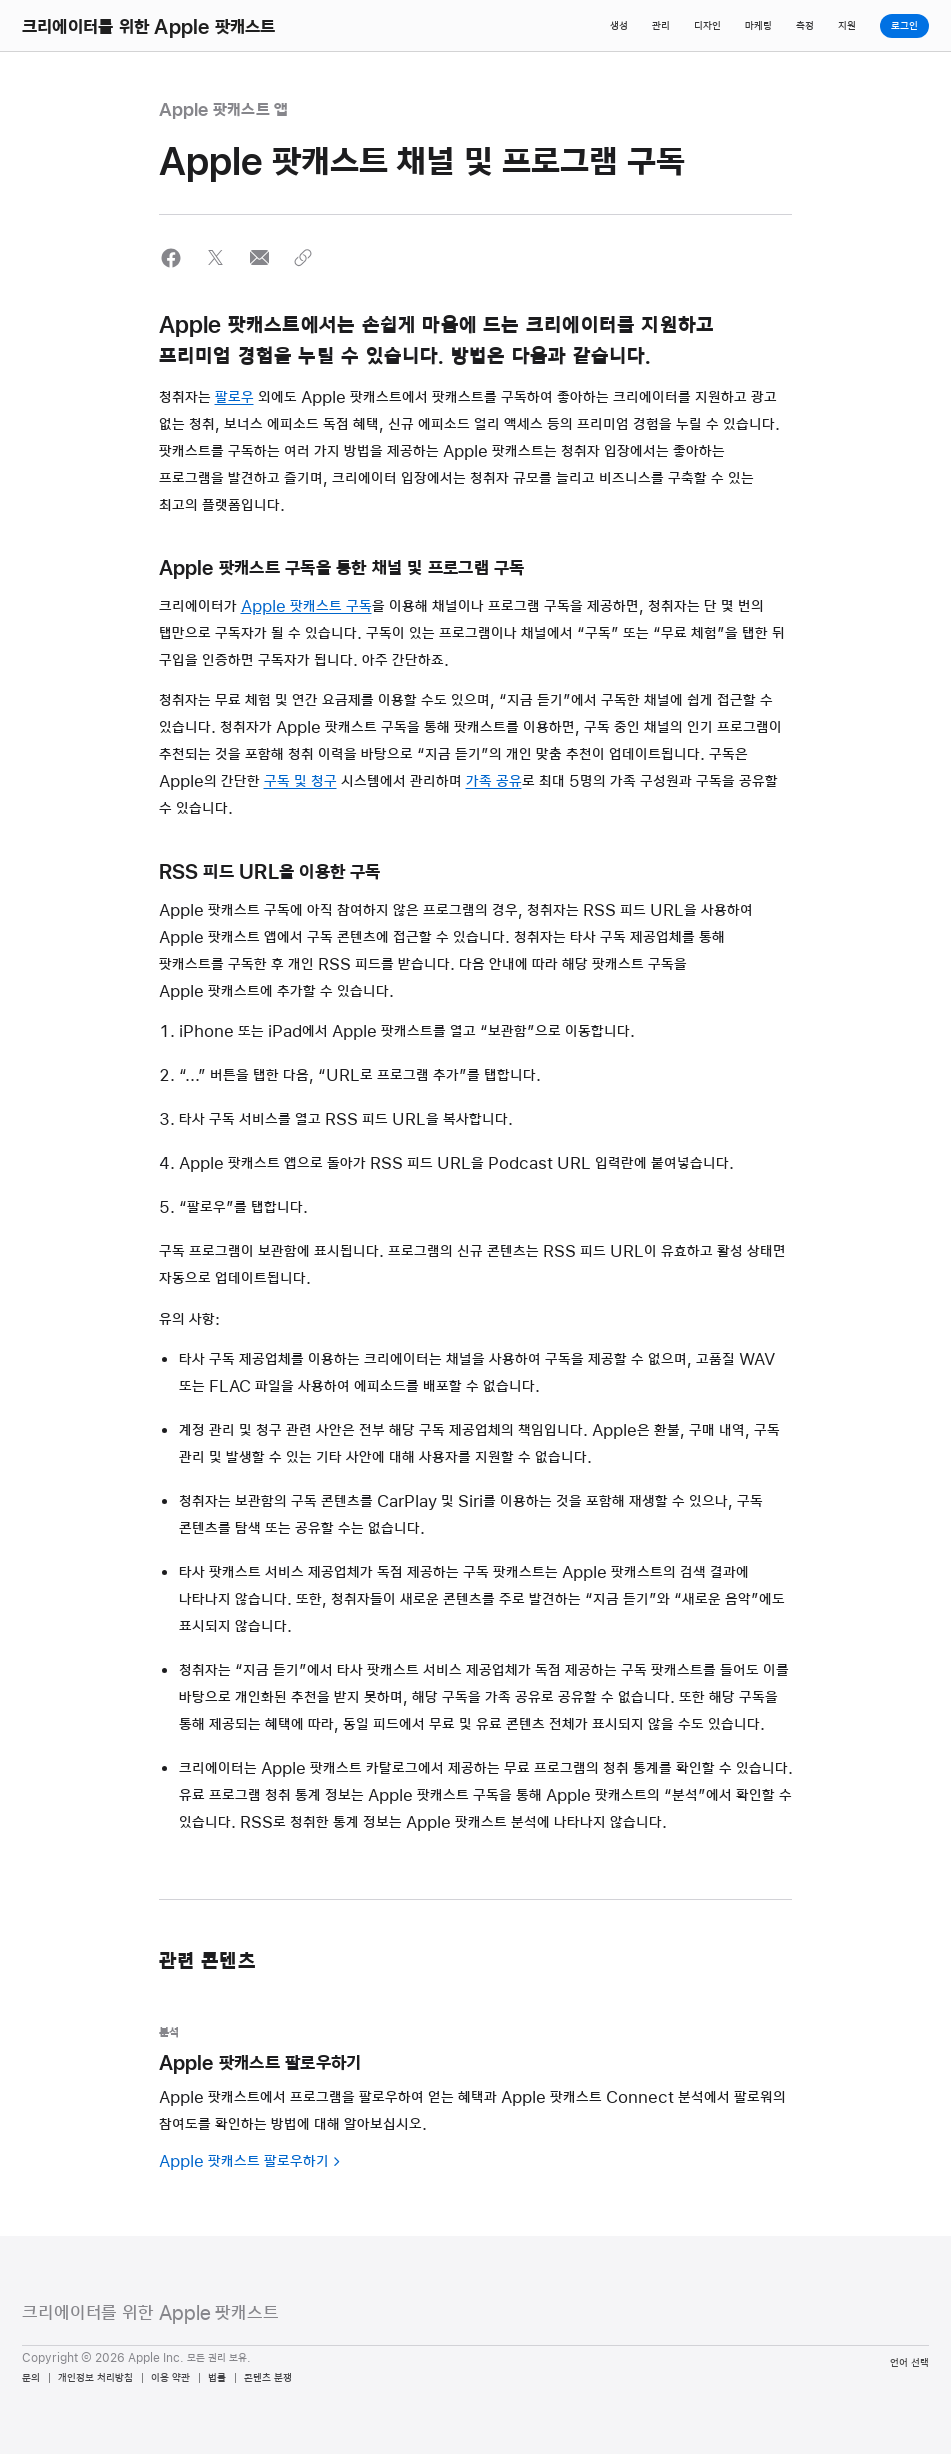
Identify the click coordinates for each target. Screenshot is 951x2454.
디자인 (707, 26)
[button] (171, 257)
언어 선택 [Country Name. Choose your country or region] (909, 2363)
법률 (217, 2378)
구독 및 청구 (300, 782)
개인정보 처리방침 (95, 2378)
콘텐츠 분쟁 (268, 2378)
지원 (847, 26)
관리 (661, 26)
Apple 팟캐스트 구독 (306, 607)
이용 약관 (170, 2378)
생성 (619, 26)
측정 (805, 26)
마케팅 (758, 26)
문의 (31, 2378)
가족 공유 (494, 782)
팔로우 (234, 398)
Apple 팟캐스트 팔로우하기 (244, 2162)
